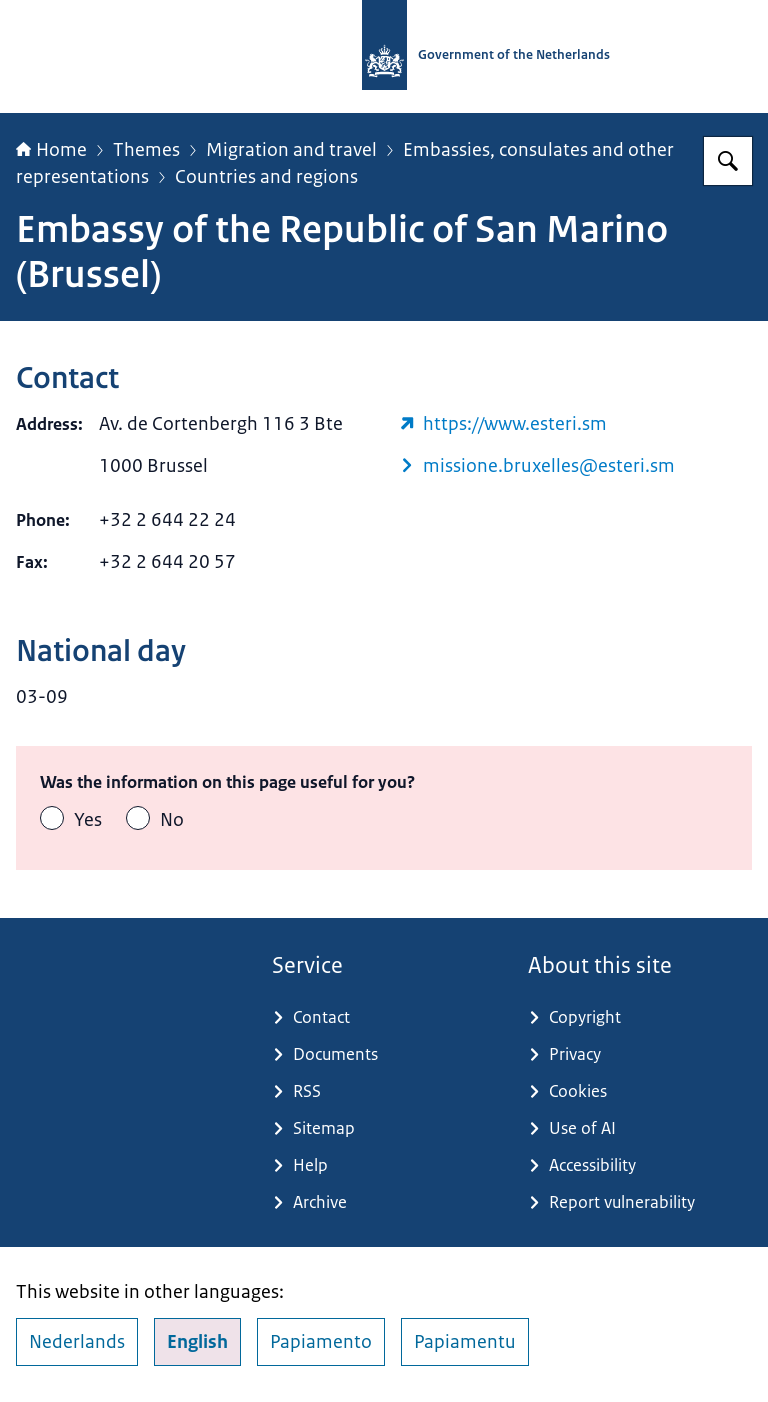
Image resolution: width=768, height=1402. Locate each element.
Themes (146, 150)
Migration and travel (291, 150)
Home (51, 150)
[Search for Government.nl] (728, 161)
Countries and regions (266, 177)
